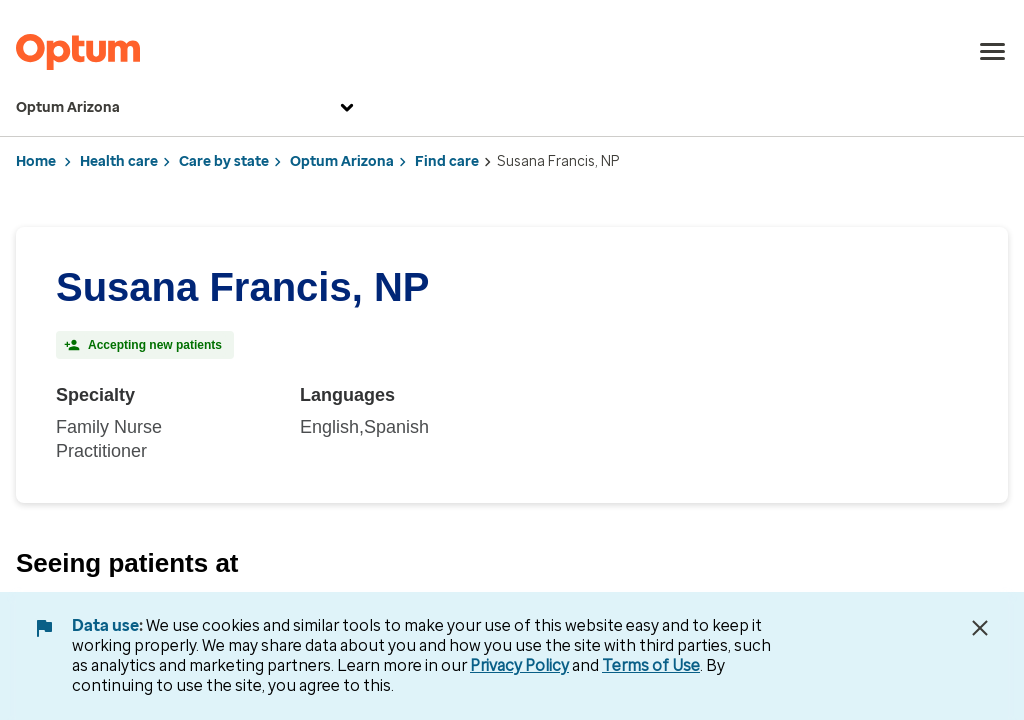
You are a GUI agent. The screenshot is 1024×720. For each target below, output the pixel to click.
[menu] (993, 52)
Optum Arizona (187, 108)
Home (36, 161)
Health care (119, 161)
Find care (447, 161)
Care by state (224, 161)
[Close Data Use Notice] (980, 628)
